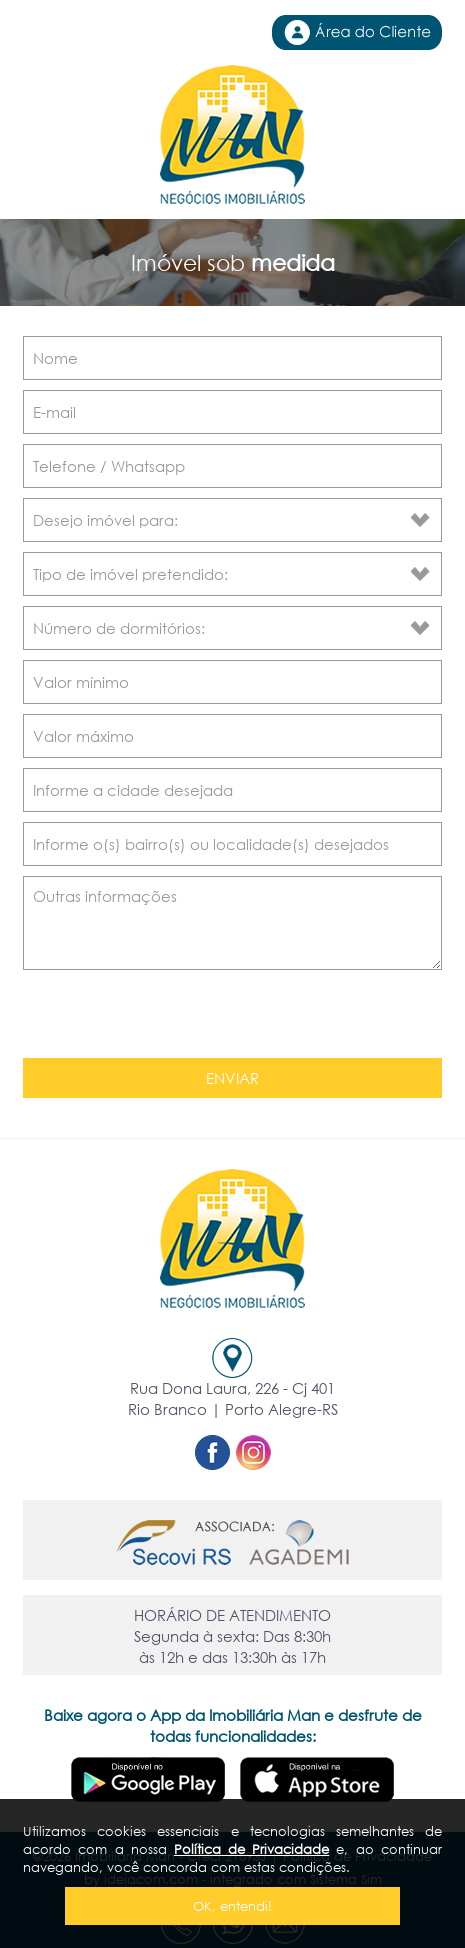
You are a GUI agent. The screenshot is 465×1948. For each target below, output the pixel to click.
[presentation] (167, 1017)
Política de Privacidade (251, 1849)
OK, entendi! (232, 1906)
